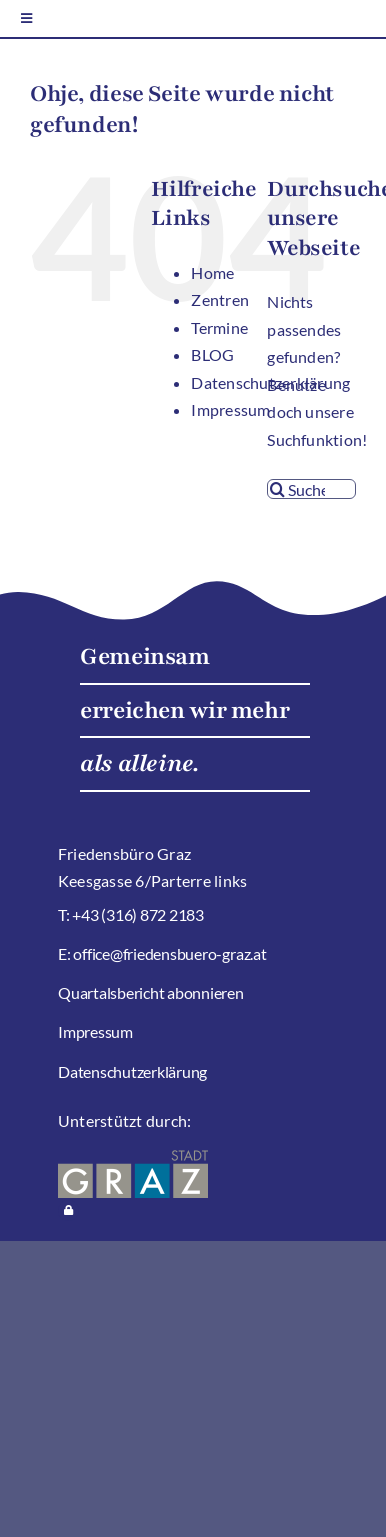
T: (65, 914)
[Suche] (277, 489)
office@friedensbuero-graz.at (169, 953)
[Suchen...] (311, 489)
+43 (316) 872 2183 (138, 914)
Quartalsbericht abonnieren (151, 992)
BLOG (212, 354)
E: (65, 953)
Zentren (220, 299)
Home (212, 272)
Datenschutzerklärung (132, 1071)
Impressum (230, 409)
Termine (219, 327)
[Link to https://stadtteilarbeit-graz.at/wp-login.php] (68, 1210)
